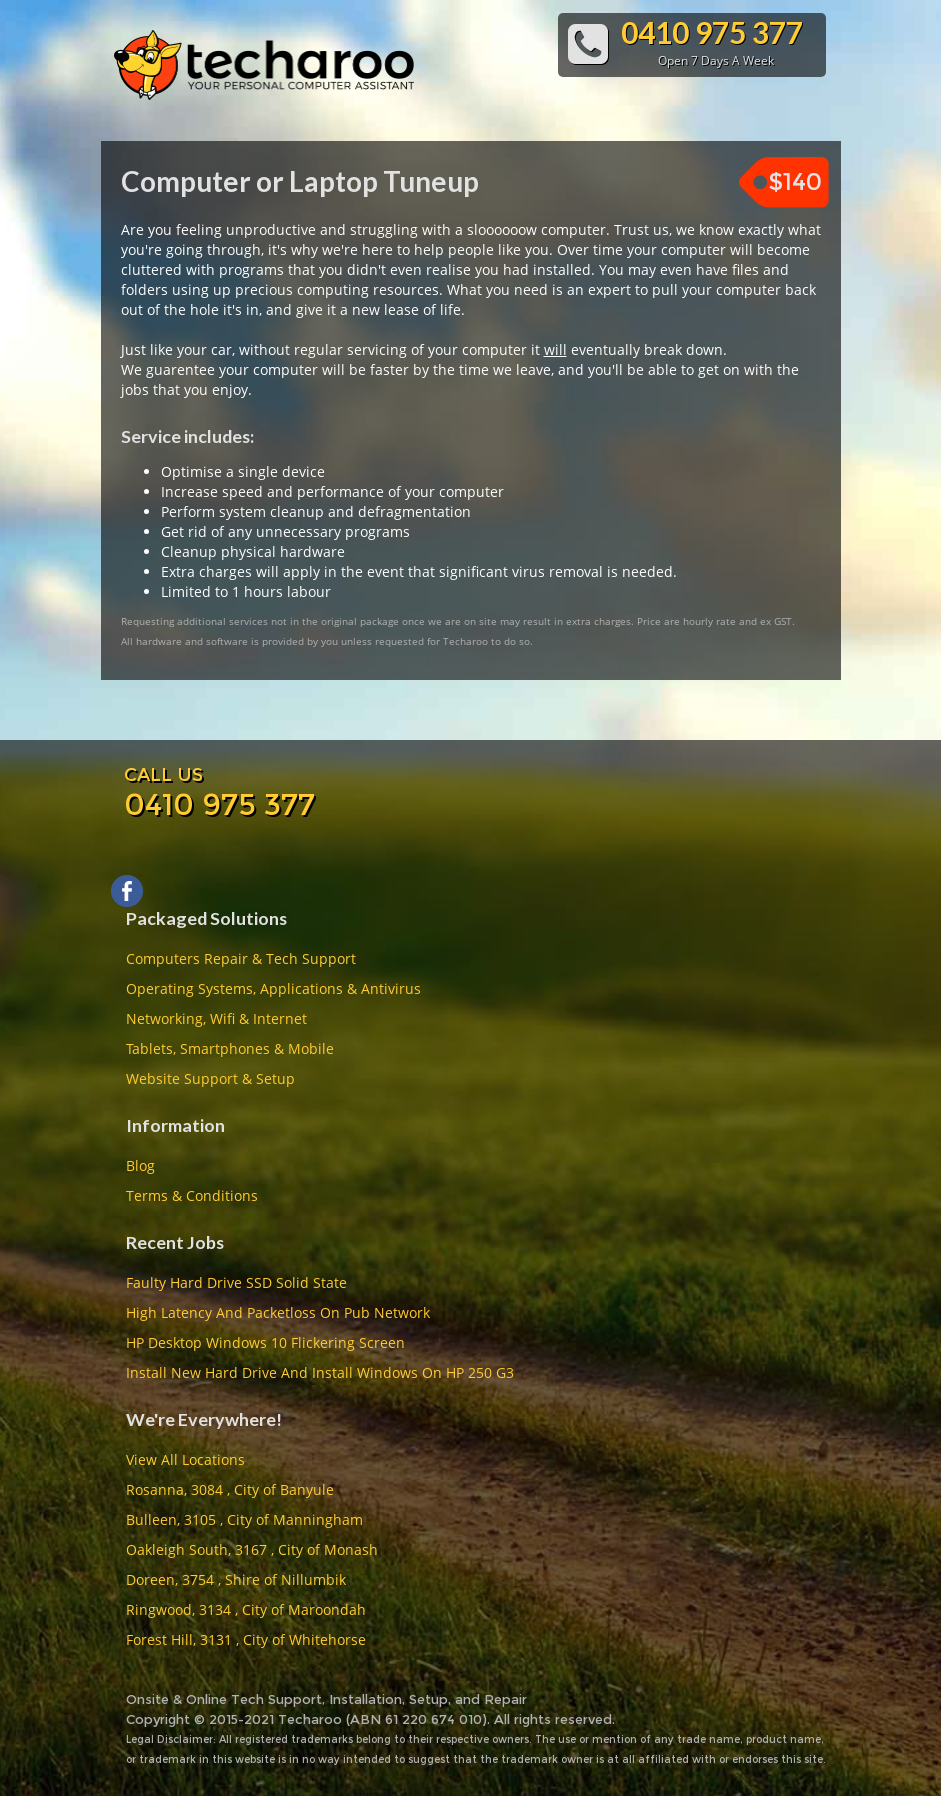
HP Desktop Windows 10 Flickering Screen (265, 1342)
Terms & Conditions (192, 1195)
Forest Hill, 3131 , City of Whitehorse (246, 1639)
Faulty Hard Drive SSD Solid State (236, 1282)
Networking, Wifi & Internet (216, 1018)
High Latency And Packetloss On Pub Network (278, 1312)
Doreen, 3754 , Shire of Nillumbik (236, 1579)
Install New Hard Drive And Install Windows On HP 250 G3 (320, 1372)
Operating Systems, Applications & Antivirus (273, 988)
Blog (140, 1165)
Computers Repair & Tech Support (241, 958)
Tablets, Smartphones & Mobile (230, 1048)
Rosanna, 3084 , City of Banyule (230, 1489)
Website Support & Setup (210, 1078)
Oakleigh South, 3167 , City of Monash (252, 1549)
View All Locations (185, 1459)
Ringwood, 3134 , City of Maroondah (246, 1609)
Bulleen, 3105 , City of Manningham (244, 1519)
